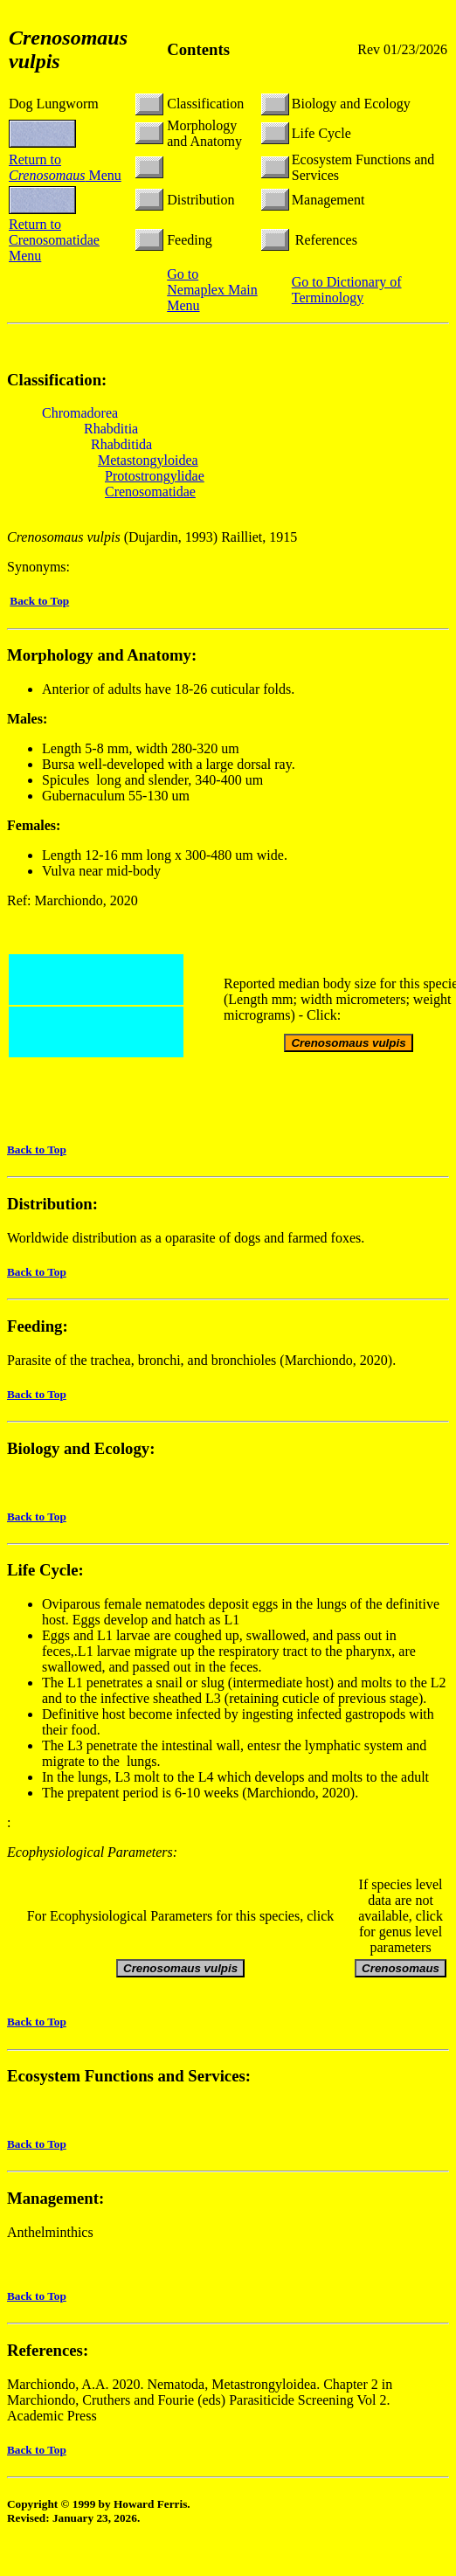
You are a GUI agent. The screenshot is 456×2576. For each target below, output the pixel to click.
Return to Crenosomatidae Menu (54, 240)
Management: (55, 2198)
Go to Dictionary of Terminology (347, 289)
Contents (198, 49)
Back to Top (39, 600)
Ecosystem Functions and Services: (129, 2076)
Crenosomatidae (150, 491)
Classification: (57, 379)
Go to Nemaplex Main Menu (212, 290)
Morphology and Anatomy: (102, 655)
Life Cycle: (45, 1570)
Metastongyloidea (148, 460)
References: (47, 2350)
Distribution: (52, 1204)
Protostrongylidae (154, 475)
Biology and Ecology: (81, 1448)
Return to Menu (65, 167)
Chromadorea (80, 412)
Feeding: (37, 1326)
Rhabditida (121, 444)
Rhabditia (111, 428)
